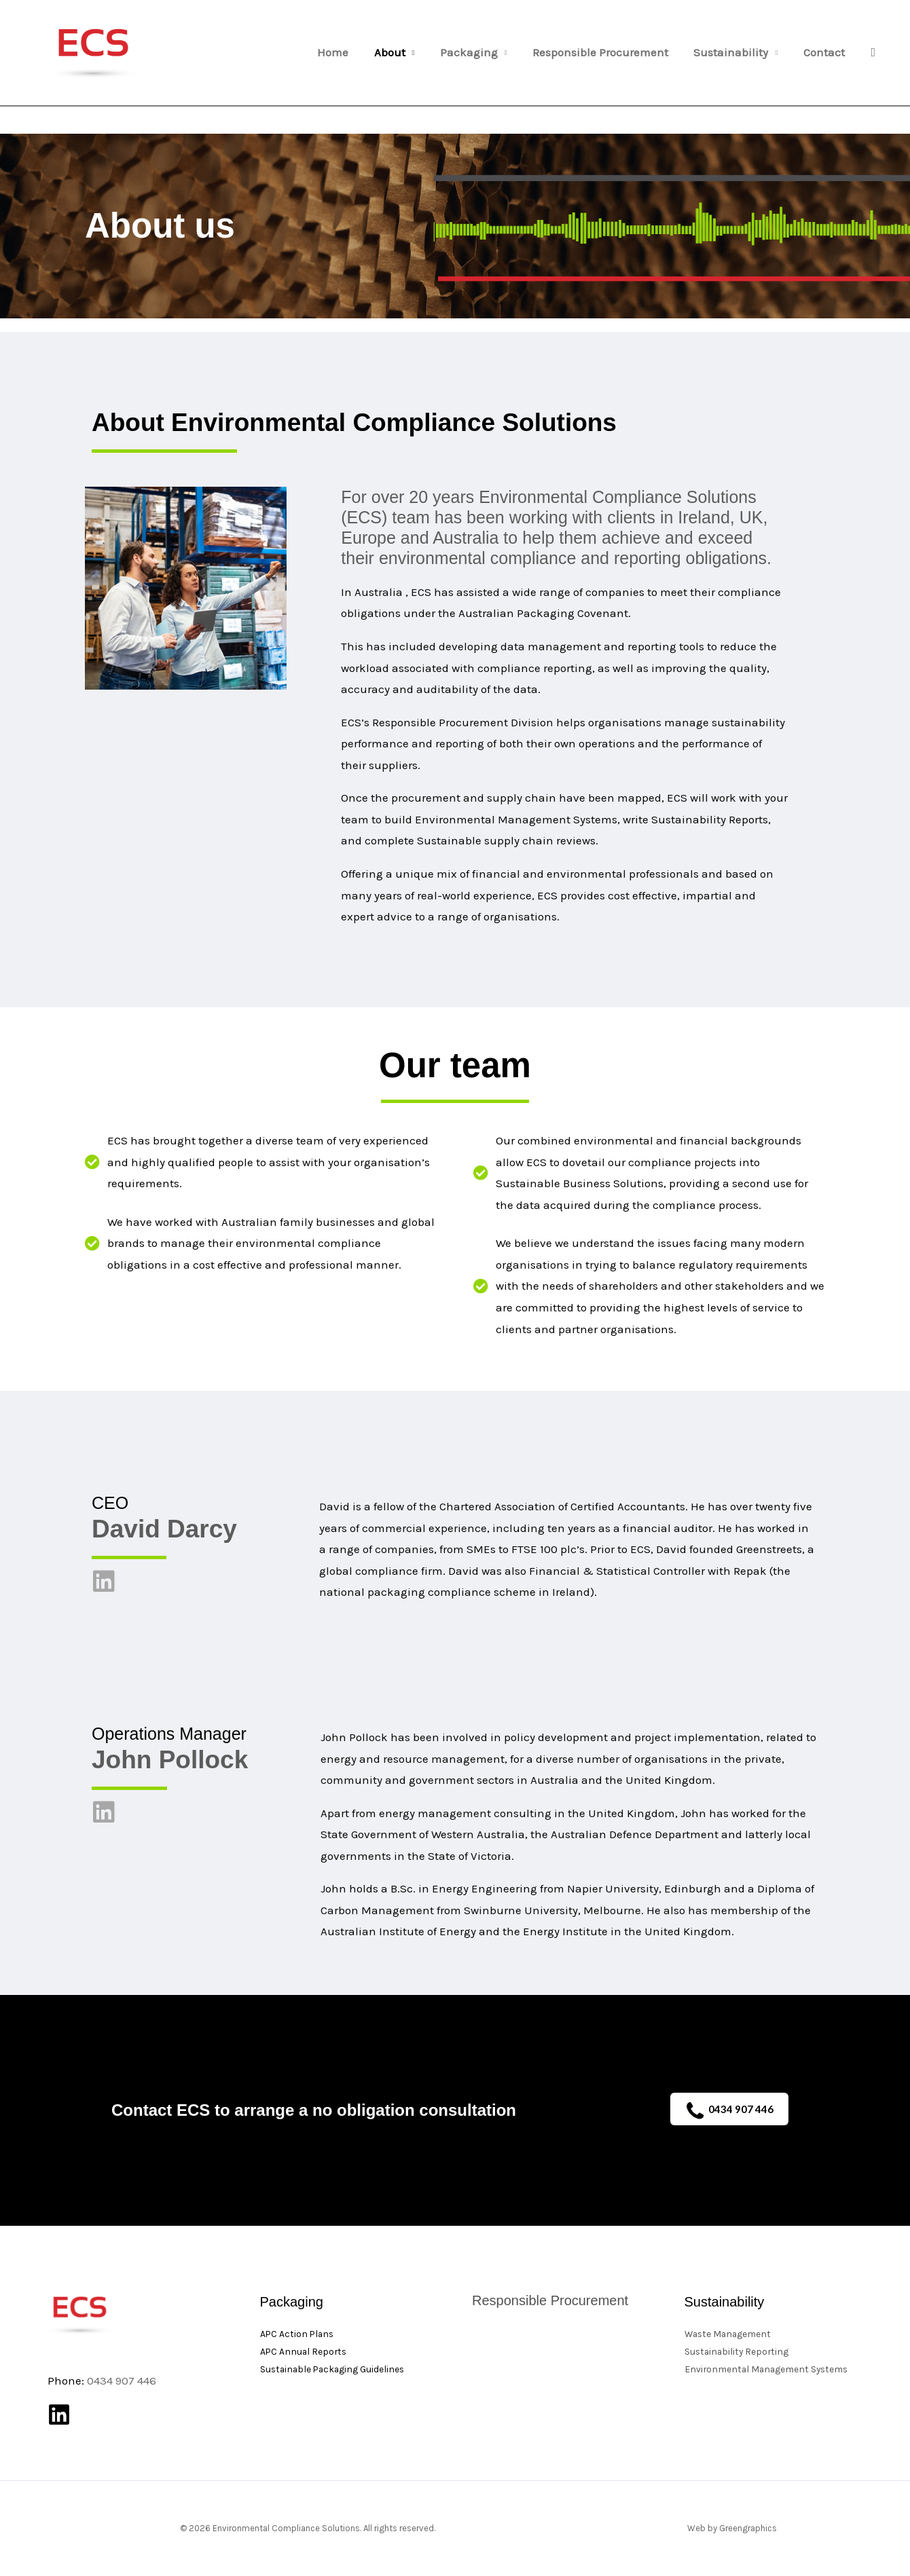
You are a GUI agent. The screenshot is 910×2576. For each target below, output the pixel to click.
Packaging (477, 52)
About (400, 52)
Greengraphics (748, 2528)
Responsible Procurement (606, 52)
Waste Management (729, 2334)
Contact (824, 52)
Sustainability (734, 52)
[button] (873, 52)
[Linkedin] (59, 2414)
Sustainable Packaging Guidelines (334, 2369)
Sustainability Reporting (738, 2351)
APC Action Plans (298, 2334)
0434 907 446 (729, 2111)
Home (345, 52)
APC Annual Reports (304, 2351)
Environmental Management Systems (768, 2369)
